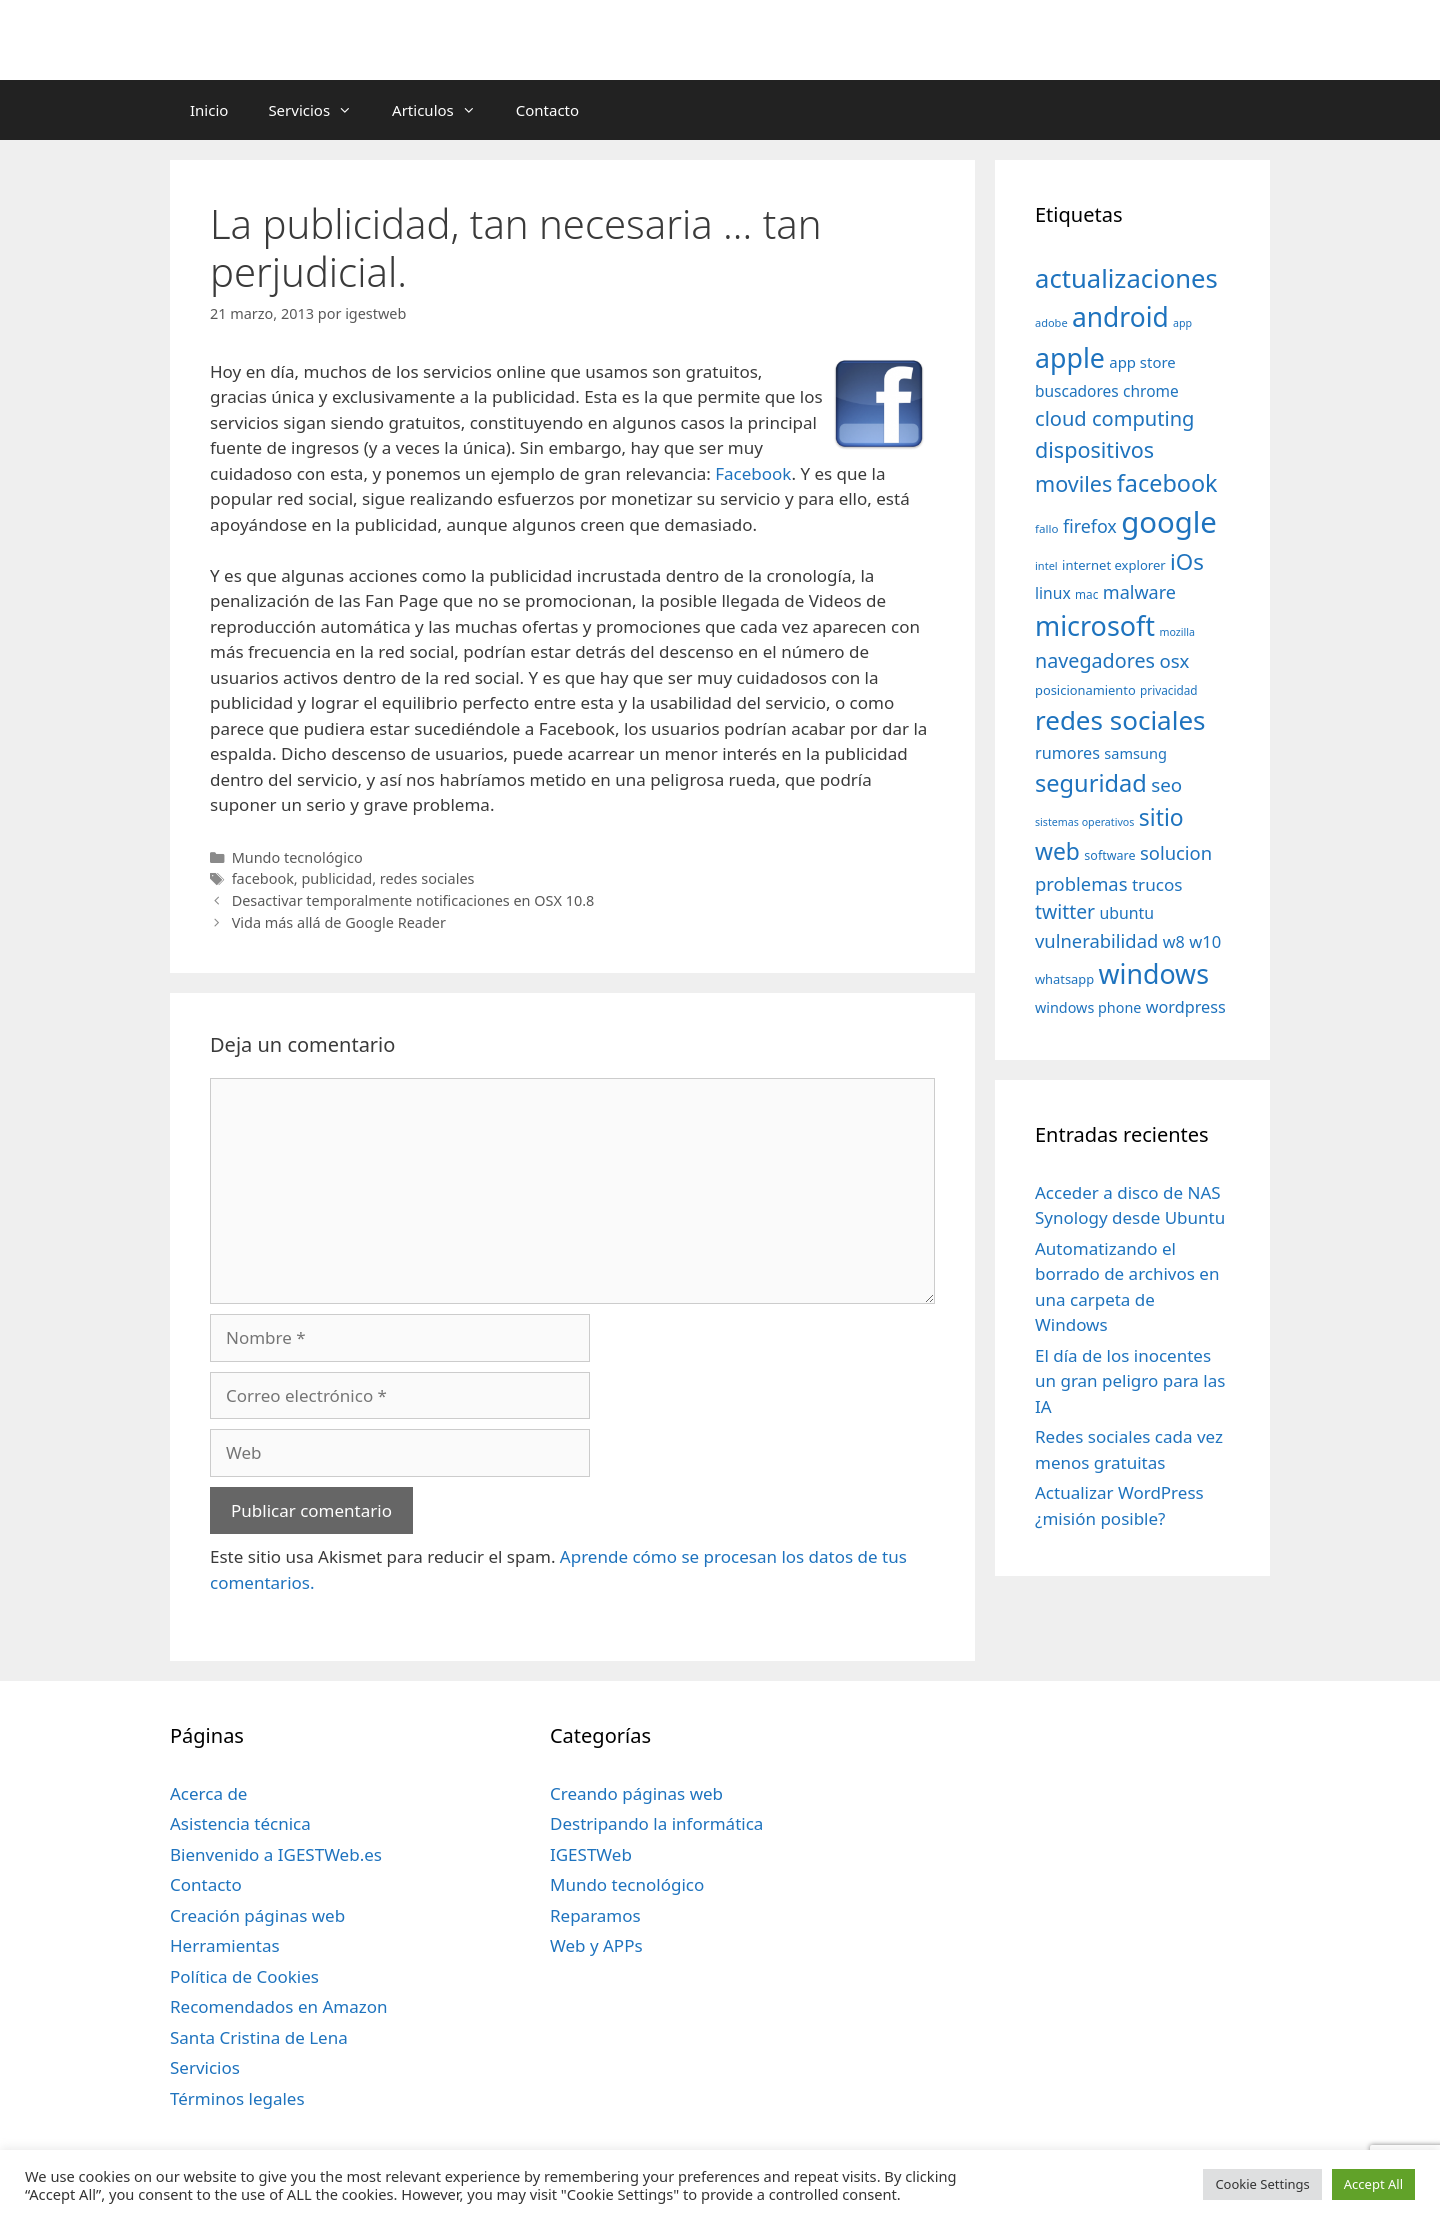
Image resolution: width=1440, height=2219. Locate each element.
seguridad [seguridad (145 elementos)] (1091, 783)
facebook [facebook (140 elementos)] (1167, 483)
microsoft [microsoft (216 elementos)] (1095, 625)
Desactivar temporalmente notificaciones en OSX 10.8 (413, 900)
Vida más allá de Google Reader (339, 922)
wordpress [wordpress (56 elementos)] (1186, 1007)
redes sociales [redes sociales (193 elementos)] (1120, 720)
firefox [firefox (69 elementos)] (1090, 526)
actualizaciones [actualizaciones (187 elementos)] (1126, 278)
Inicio (209, 110)
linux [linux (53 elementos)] (1053, 593)
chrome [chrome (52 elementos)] (1151, 391)
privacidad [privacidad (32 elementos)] (1168, 690)
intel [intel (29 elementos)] (1046, 565)
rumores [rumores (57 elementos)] (1067, 753)
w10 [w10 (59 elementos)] (1205, 941)
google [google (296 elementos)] (1169, 522)
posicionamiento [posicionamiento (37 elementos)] (1085, 690)
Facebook (753, 473)
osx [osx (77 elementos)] (1174, 660)
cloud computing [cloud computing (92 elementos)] (1114, 418)
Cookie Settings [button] (1262, 2184)
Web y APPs (596, 1945)
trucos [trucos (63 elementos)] (1157, 884)
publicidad (336, 878)
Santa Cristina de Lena (259, 2037)
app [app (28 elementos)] (1182, 323)
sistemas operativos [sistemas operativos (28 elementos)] (1084, 822)
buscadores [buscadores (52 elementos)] (1077, 391)
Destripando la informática (656, 1823)
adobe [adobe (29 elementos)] (1051, 322)
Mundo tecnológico (297, 857)
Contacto (547, 110)
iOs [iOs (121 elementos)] (1187, 561)
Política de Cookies (244, 1976)
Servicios (320, 110)
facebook (263, 878)
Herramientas (225, 1945)
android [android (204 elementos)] (1120, 317)
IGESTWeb (591, 1854)
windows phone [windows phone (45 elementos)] (1088, 1007)
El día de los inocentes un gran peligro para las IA (1130, 1381)
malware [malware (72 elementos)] (1139, 592)
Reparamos (595, 1915)
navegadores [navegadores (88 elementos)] (1095, 660)
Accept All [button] (1373, 2184)
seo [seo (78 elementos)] (1166, 785)
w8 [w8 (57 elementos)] (1174, 942)
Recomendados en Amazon (278, 2006)
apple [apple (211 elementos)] (1070, 357)
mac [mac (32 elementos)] (1086, 594)
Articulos (444, 110)
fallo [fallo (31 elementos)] (1046, 528)
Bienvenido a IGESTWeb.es (276, 1854)
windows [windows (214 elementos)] (1154, 973)
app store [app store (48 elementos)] (1142, 362)
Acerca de (208, 1793)
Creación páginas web (257, 1915)
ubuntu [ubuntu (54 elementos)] (1126, 913)
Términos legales (237, 2098)
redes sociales (427, 878)
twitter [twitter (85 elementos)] (1065, 911)
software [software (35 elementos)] (1109, 855)
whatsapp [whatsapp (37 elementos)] (1064, 979)
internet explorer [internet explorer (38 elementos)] (1114, 565)
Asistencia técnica (240, 1823)
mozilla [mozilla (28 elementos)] (1178, 632)
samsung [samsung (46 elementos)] (1135, 753)
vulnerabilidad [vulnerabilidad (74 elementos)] (1096, 940)
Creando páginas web (636, 1793)
